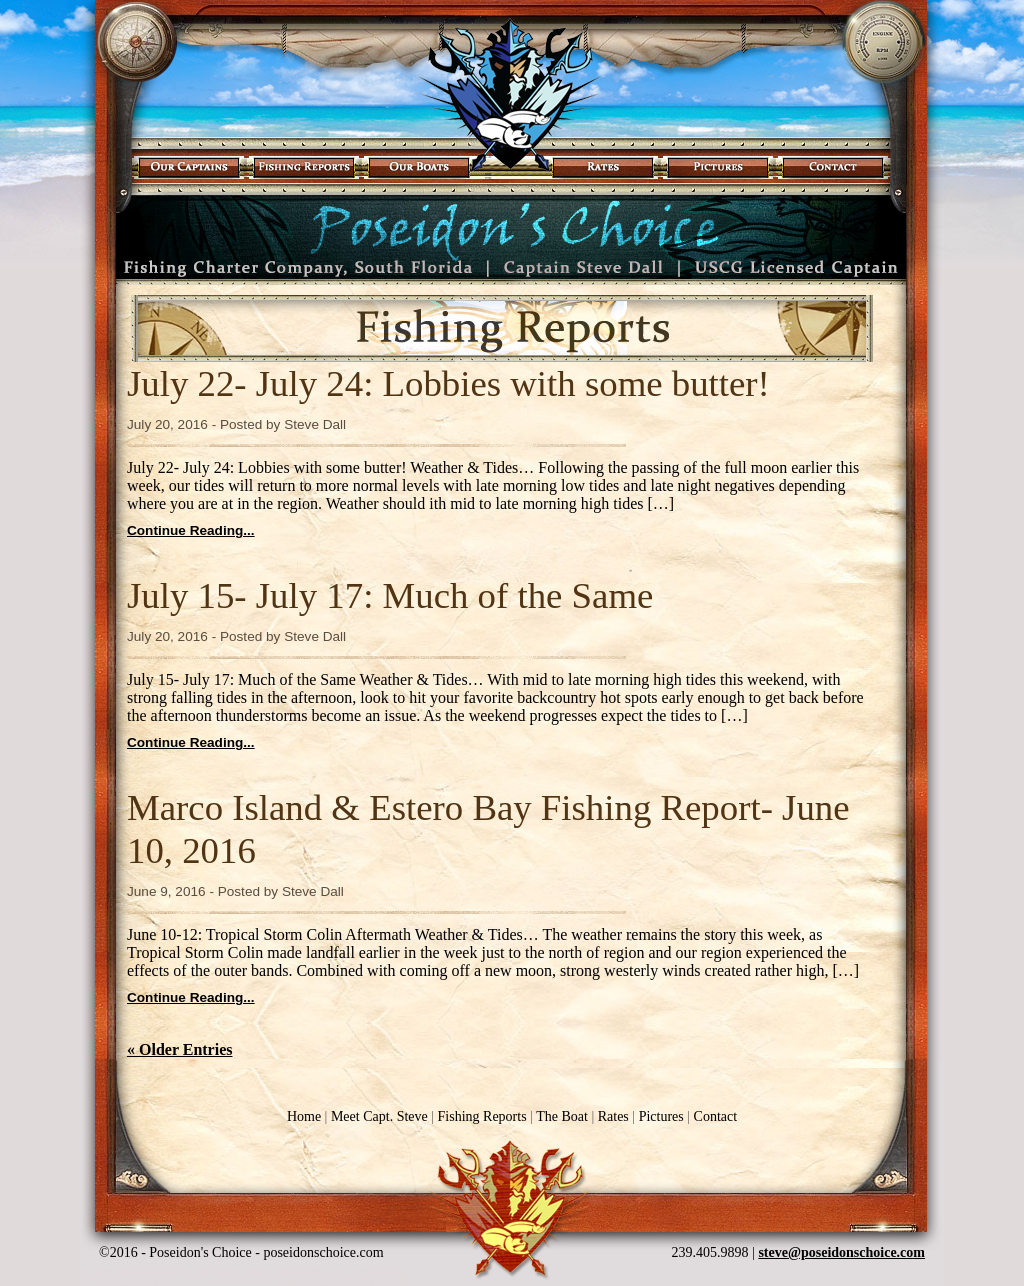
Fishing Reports (477, 1116)
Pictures (656, 1116)
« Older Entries (179, 1049)
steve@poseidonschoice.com (841, 1252)
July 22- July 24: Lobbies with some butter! (448, 383)
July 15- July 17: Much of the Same (390, 595)
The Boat (562, 1116)
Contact (716, 1116)
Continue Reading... (191, 530)
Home (304, 1116)
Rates (613, 1116)
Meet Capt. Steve (379, 1116)
